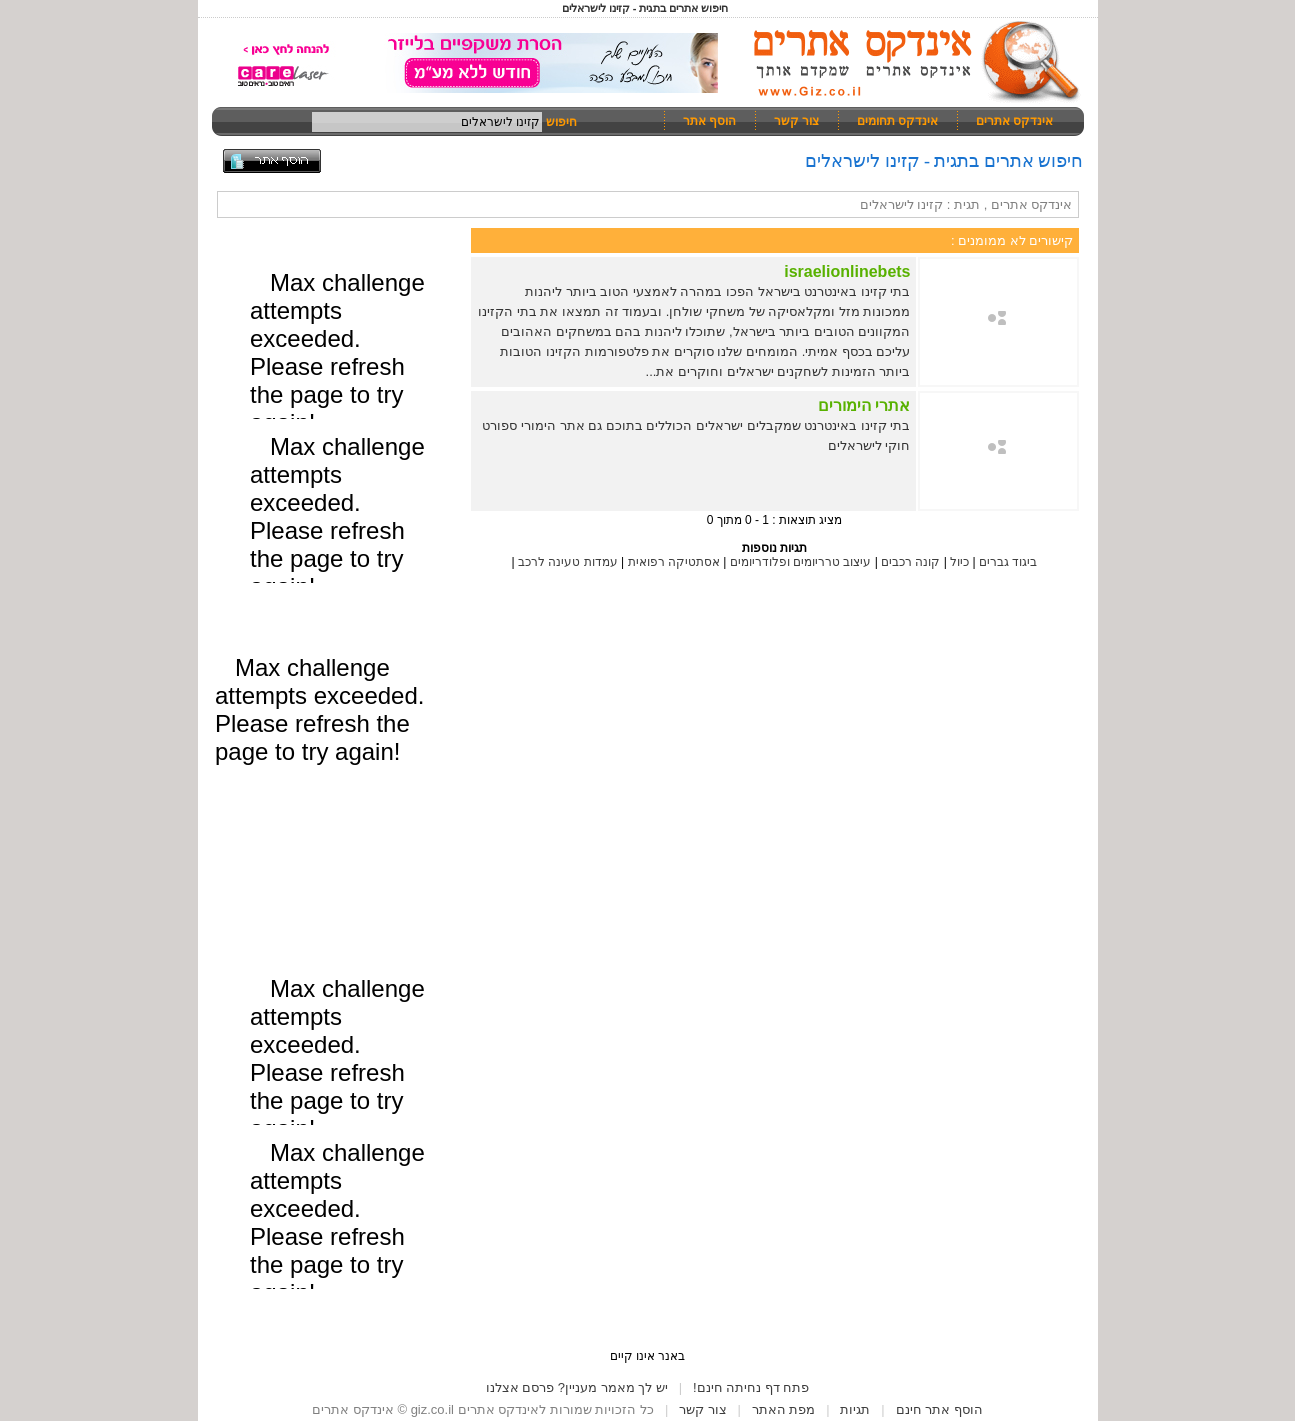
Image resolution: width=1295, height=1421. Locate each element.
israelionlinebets (847, 271)
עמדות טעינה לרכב (568, 562)
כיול (959, 562)
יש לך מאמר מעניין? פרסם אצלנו (577, 1387)
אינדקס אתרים (1014, 121)
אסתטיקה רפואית (672, 562)
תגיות (855, 1409)
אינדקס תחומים (897, 121)
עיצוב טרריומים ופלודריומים (801, 562)
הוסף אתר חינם (939, 1409)
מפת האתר (784, 1409)
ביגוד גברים (1008, 562)
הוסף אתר (709, 121)
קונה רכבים (910, 562)
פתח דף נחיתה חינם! (751, 1387)
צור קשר (796, 121)
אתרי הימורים (864, 405)
